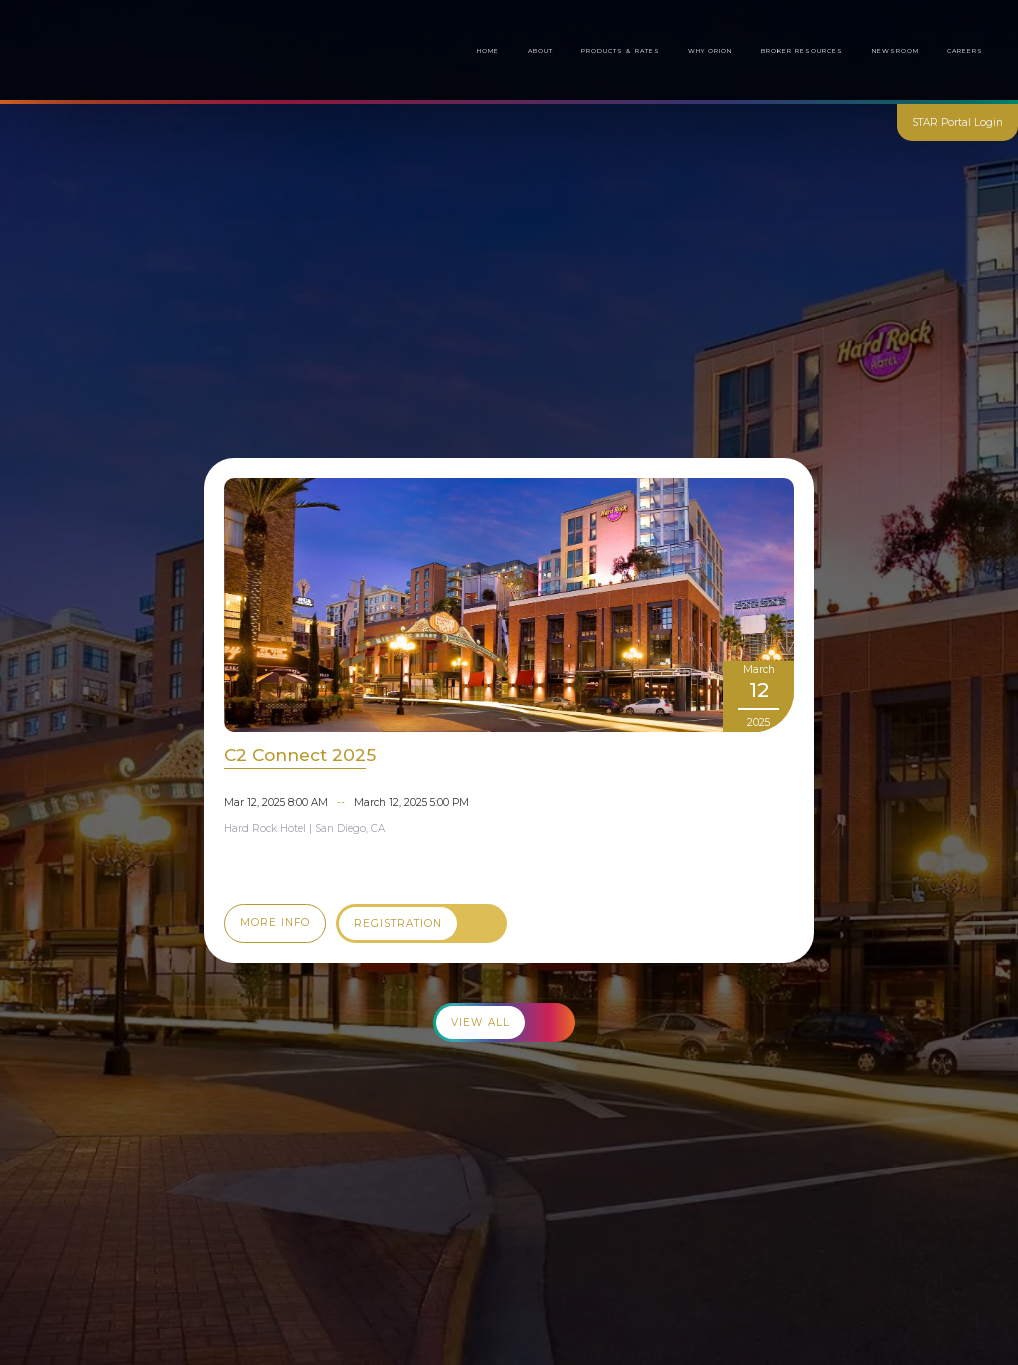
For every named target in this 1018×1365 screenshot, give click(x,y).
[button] (802, 51)
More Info (275, 922)
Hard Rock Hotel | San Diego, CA (304, 828)
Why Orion (710, 51)
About (540, 51)
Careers (965, 51)
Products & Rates (620, 51)
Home (488, 51)
